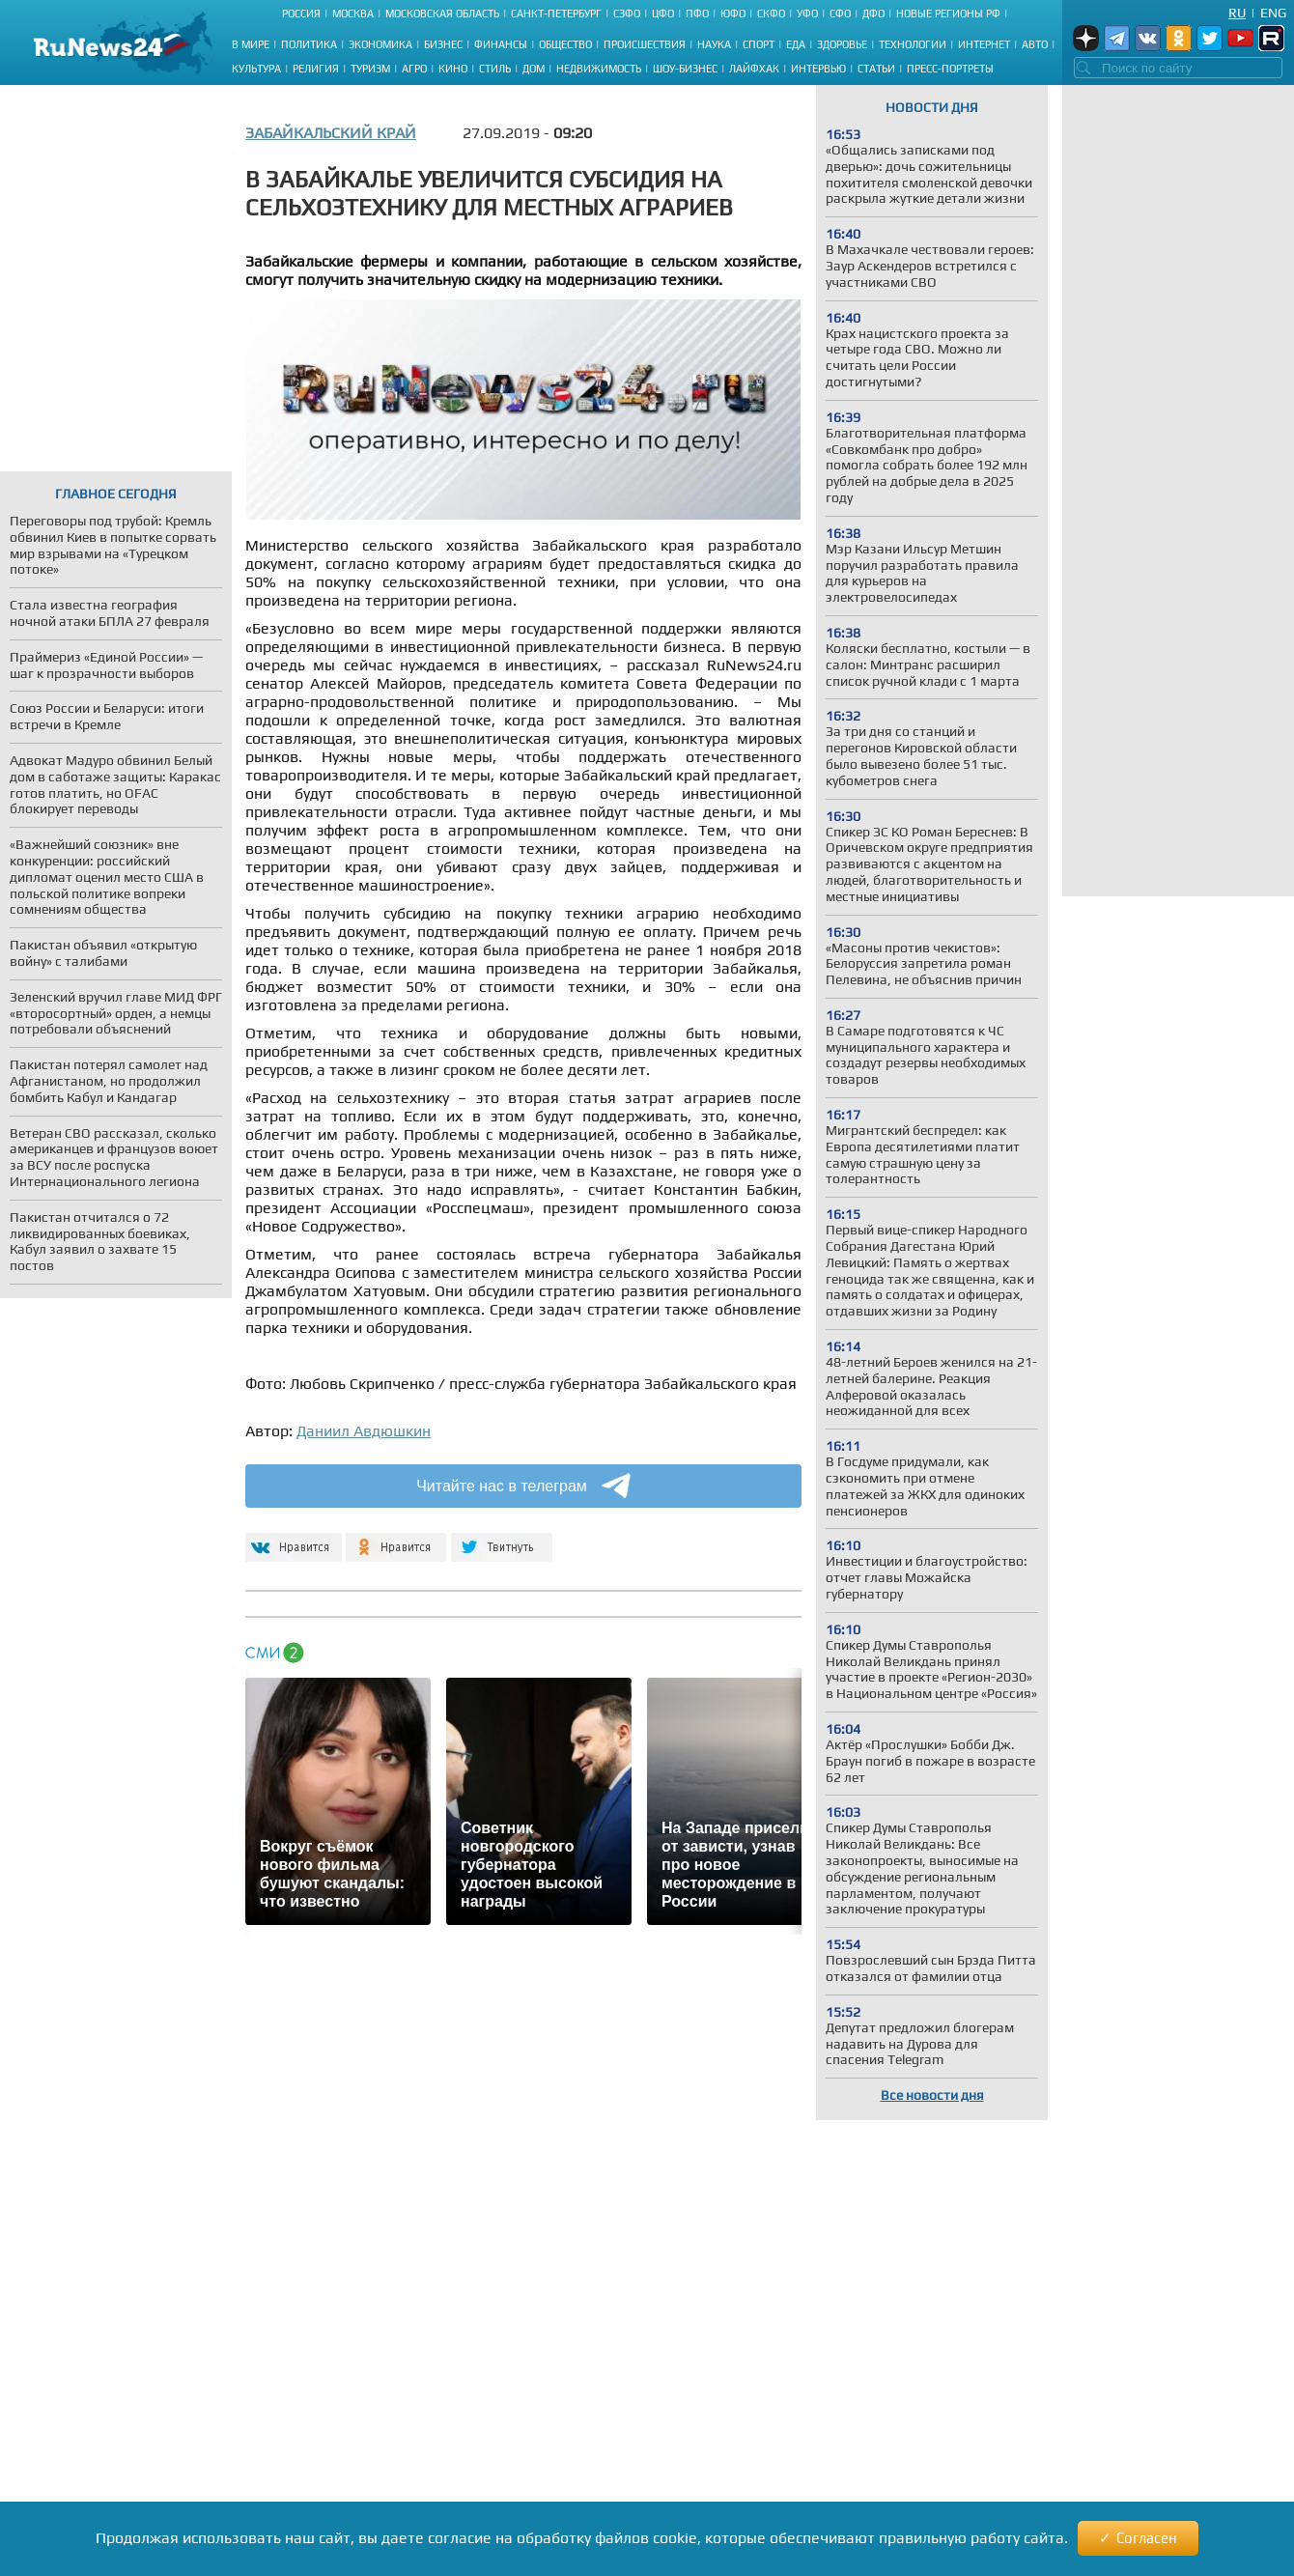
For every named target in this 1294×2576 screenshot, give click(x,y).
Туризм (370, 68)
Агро (414, 68)
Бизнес (443, 44)
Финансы (500, 44)
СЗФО (626, 13)
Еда (795, 44)
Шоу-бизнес (685, 68)
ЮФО (732, 13)
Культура (256, 68)
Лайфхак (754, 68)
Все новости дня (932, 2095)
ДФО (873, 13)
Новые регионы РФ (948, 13)
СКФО (771, 13)
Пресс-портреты (950, 68)
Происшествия (645, 44)
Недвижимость (598, 68)
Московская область (442, 13)
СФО (840, 13)
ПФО (697, 13)
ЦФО (663, 13)
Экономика (380, 44)
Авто (1035, 44)
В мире (250, 44)
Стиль (495, 68)
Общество (565, 44)
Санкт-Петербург (556, 13)
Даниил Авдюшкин (363, 1431)
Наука (714, 44)
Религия (316, 68)
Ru (1237, 12)
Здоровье (842, 44)
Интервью (818, 68)
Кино (452, 68)
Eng (1273, 12)
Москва (353, 13)
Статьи (876, 68)
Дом (533, 68)
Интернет (984, 44)
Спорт (758, 44)
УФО (807, 13)
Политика (309, 44)
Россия (301, 13)
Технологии (912, 44)
